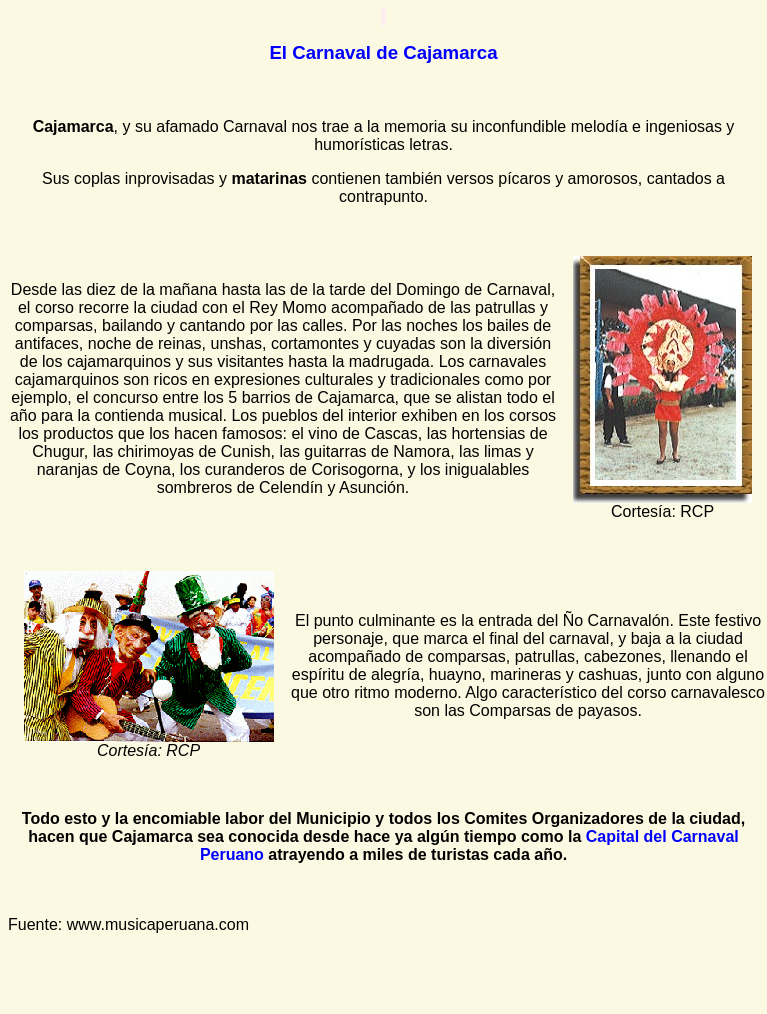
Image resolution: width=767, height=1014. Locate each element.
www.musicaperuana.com (158, 924)
